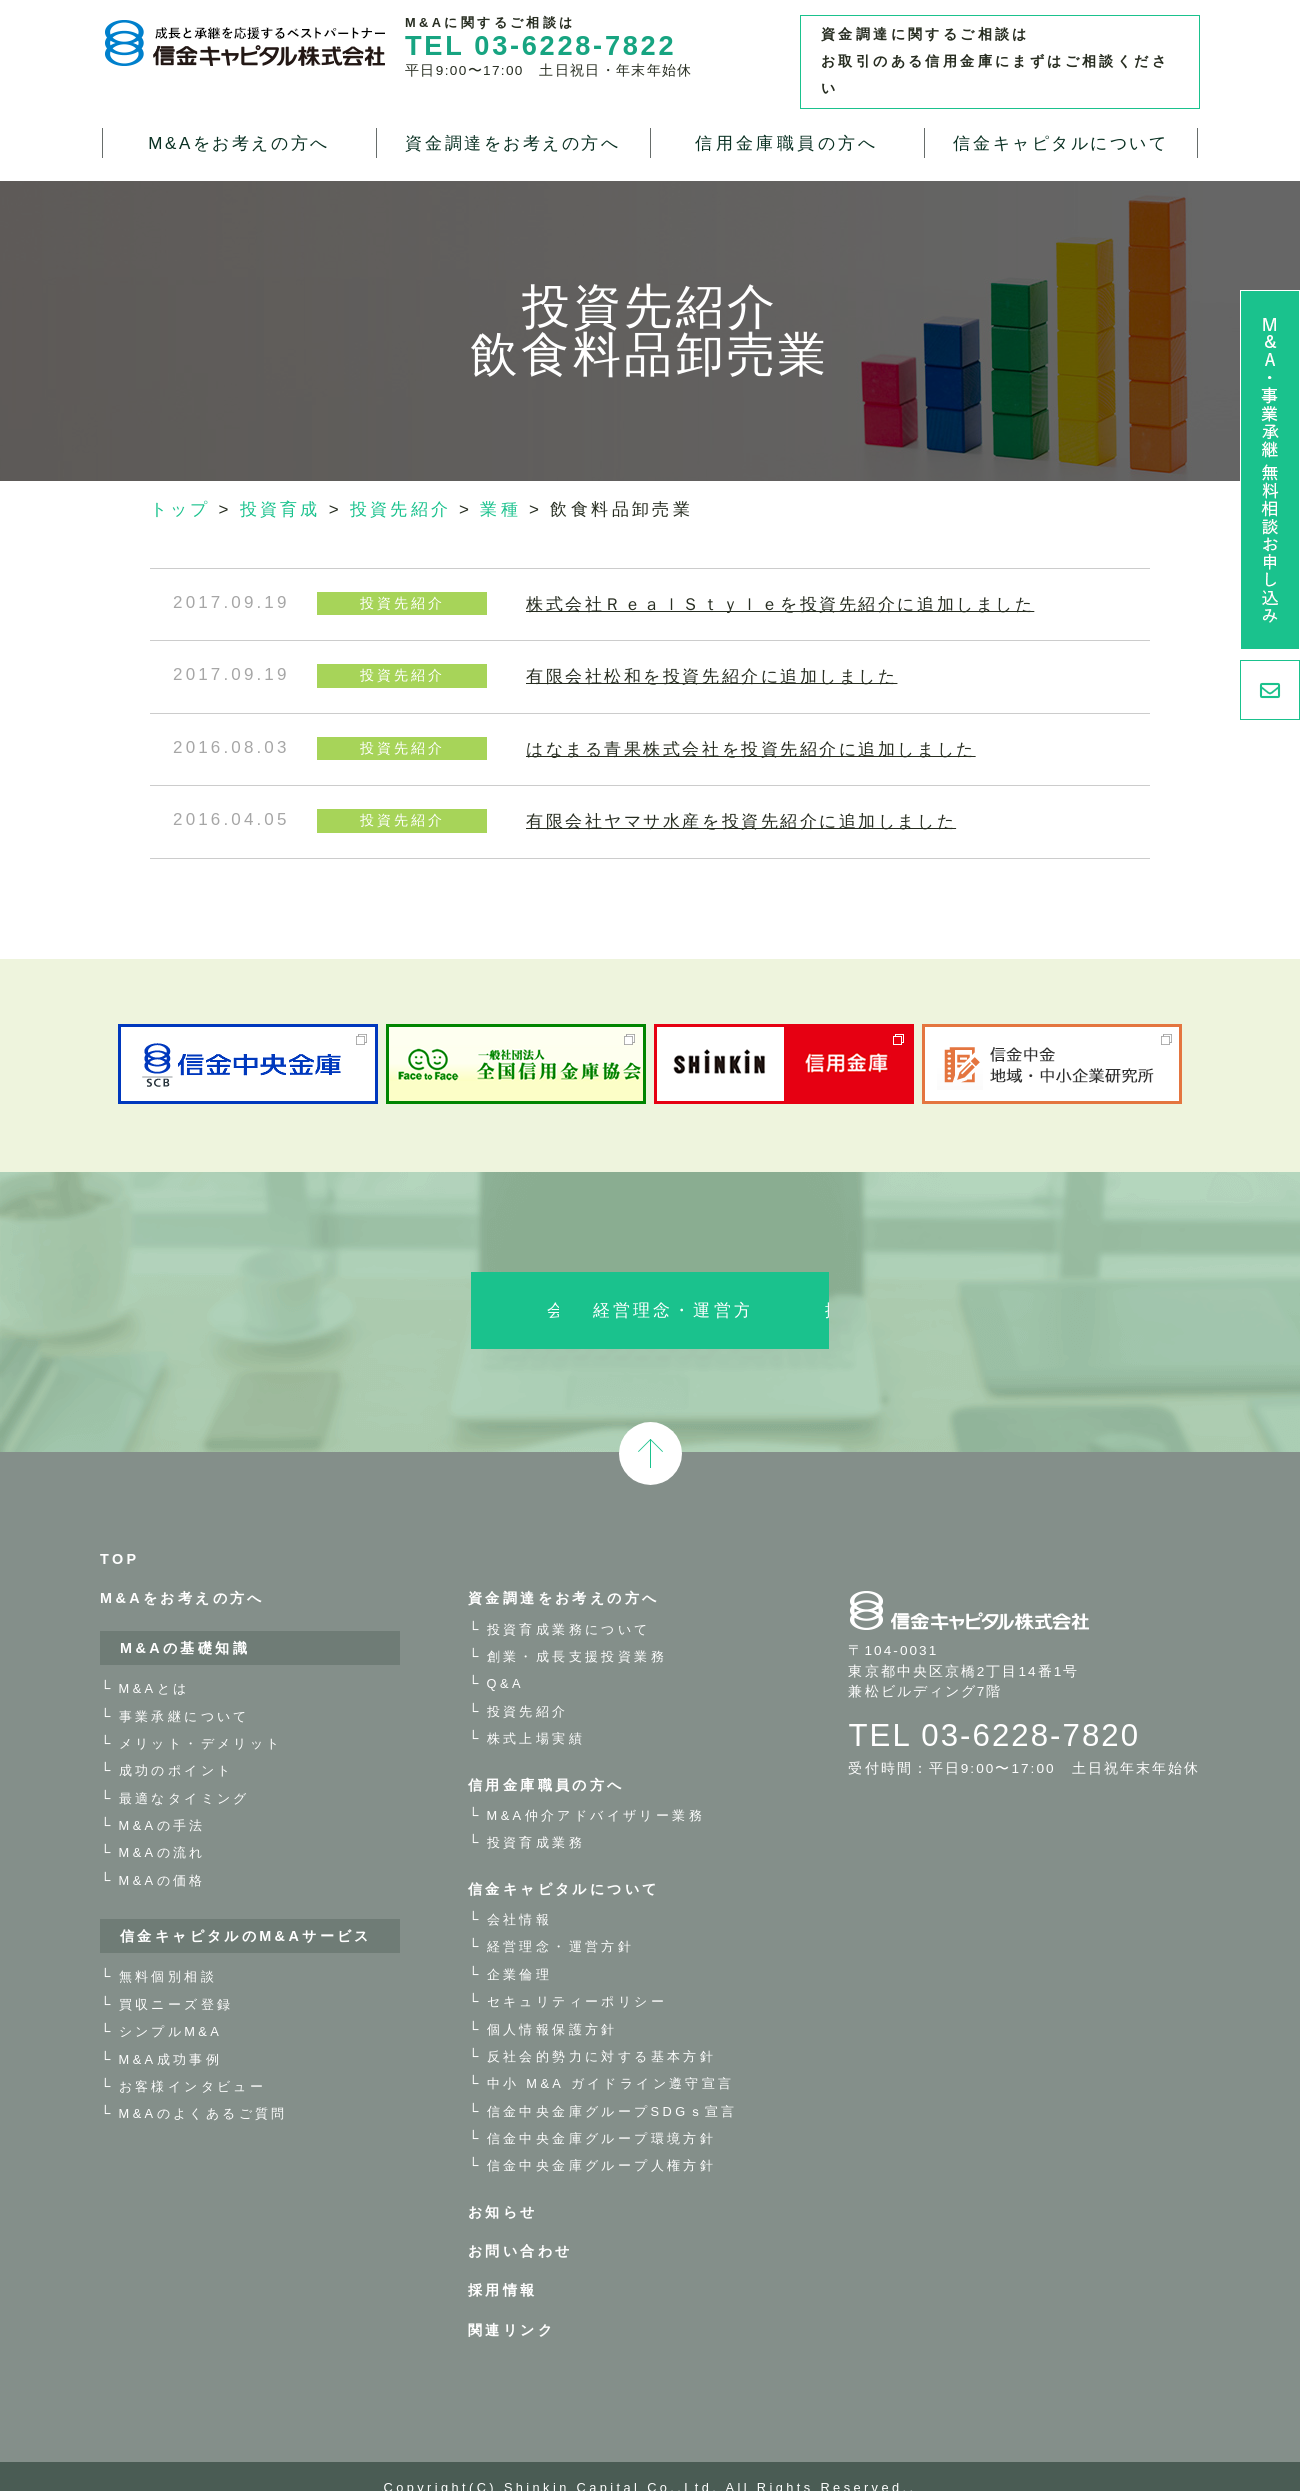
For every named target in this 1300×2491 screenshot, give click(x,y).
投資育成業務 (536, 1818)
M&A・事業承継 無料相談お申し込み (1270, 470)
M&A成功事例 (171, 2034)
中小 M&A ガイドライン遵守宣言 (611, 2059)
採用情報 (918, 1286)
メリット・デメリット (201, 1719)
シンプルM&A (171, 2007)
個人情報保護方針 (552, 2004)
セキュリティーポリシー (577, 1977)
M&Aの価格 (162, 1855)
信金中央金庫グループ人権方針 (602, 2141)
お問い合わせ (520, 2227)
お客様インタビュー (193, 2062)
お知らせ (503, 2187)
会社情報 (382, 1286)
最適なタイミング (184, 1773)
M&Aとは (154, 1664)
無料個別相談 (168, 1952)
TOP (120, 1535)
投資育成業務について (569, 1604)
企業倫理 (520, 1949)
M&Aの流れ (162, 1828)
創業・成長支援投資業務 (577, 1632)
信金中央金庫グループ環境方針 (602, 2114)
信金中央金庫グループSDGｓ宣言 (612, 2086)
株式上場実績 (536, 1714)
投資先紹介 (528, 1686)
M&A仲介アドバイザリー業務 (596, 1791)
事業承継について (184, 1691)
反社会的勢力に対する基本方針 (602, 2032)
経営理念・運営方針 (650, 1286)
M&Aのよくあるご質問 (203, 2089)
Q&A (505, 1659)
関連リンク (511, 2306)
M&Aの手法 (162, 1801)
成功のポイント (176, 1746)
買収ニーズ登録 (176, 1979)
